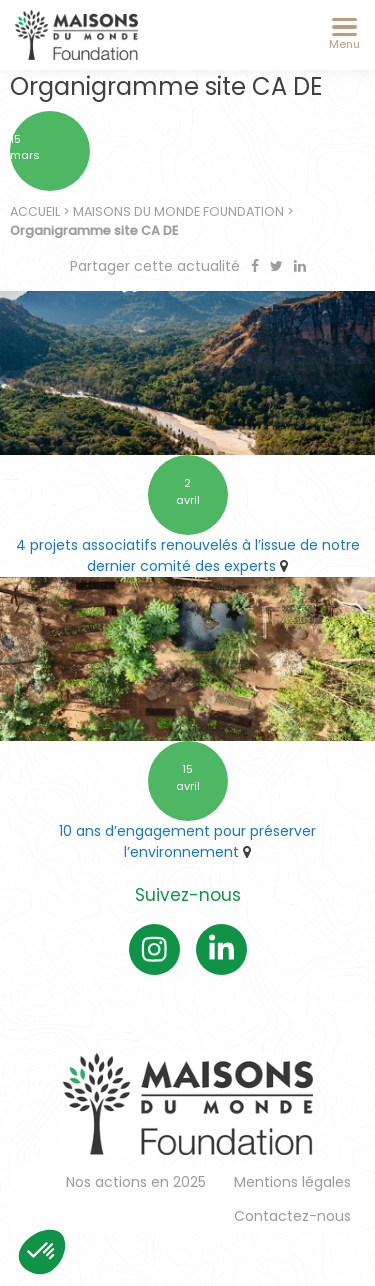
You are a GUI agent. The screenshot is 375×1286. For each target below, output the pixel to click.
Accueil (35, 211)
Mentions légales (292, 1182)
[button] (42, 1252)
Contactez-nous (292, 1216)
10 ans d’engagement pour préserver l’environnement (187, 841)
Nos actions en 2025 (136, 1182)
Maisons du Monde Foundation (178, 211)
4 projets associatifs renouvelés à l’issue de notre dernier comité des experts (188, 555)
